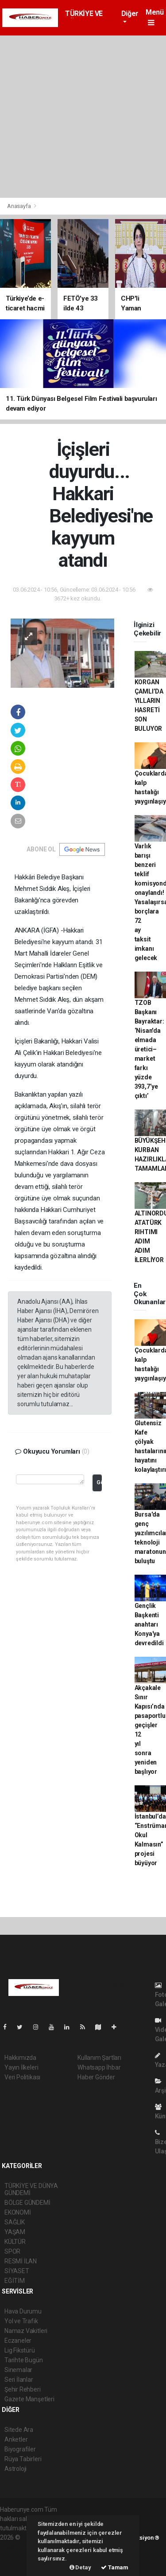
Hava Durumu (23, 2311)
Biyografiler (20, 2449)
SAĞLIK (14, 2222)
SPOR (12, 2251)
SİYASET (16, 2270)
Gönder (99, 1482)
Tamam (114, 2567)
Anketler (15, 2439)
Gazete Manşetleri (29, 2399)
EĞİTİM (14, 2280)
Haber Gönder (96, 2077)
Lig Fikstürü (19, 2350)
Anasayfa (19, 206)
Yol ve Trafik (21, 2321)
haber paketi (17, 2546)
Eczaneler (17, 2340)
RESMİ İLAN (20, 2261)
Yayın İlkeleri (21, 2067)
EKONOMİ (17, 2212)
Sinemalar (18, 2369)
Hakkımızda (20, 2057)
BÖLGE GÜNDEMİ (27, 2202)
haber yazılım (18, 2556)
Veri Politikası (22, 2077)
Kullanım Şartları (99, 2057)
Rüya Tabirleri (22, 2458)
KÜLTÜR (15, 2241)
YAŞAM (14, 2231)
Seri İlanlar (18, 2379)
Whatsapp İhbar (98, 2067)
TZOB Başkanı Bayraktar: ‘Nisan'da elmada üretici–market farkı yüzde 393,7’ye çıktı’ (149, 1049)
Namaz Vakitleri (25, 2330)
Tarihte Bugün (23, 2360)
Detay (80, 2567)
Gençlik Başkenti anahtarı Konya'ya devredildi (149, 1624)
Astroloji (15, 2468)
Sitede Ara (18, 2429)
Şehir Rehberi (22, 2389)
